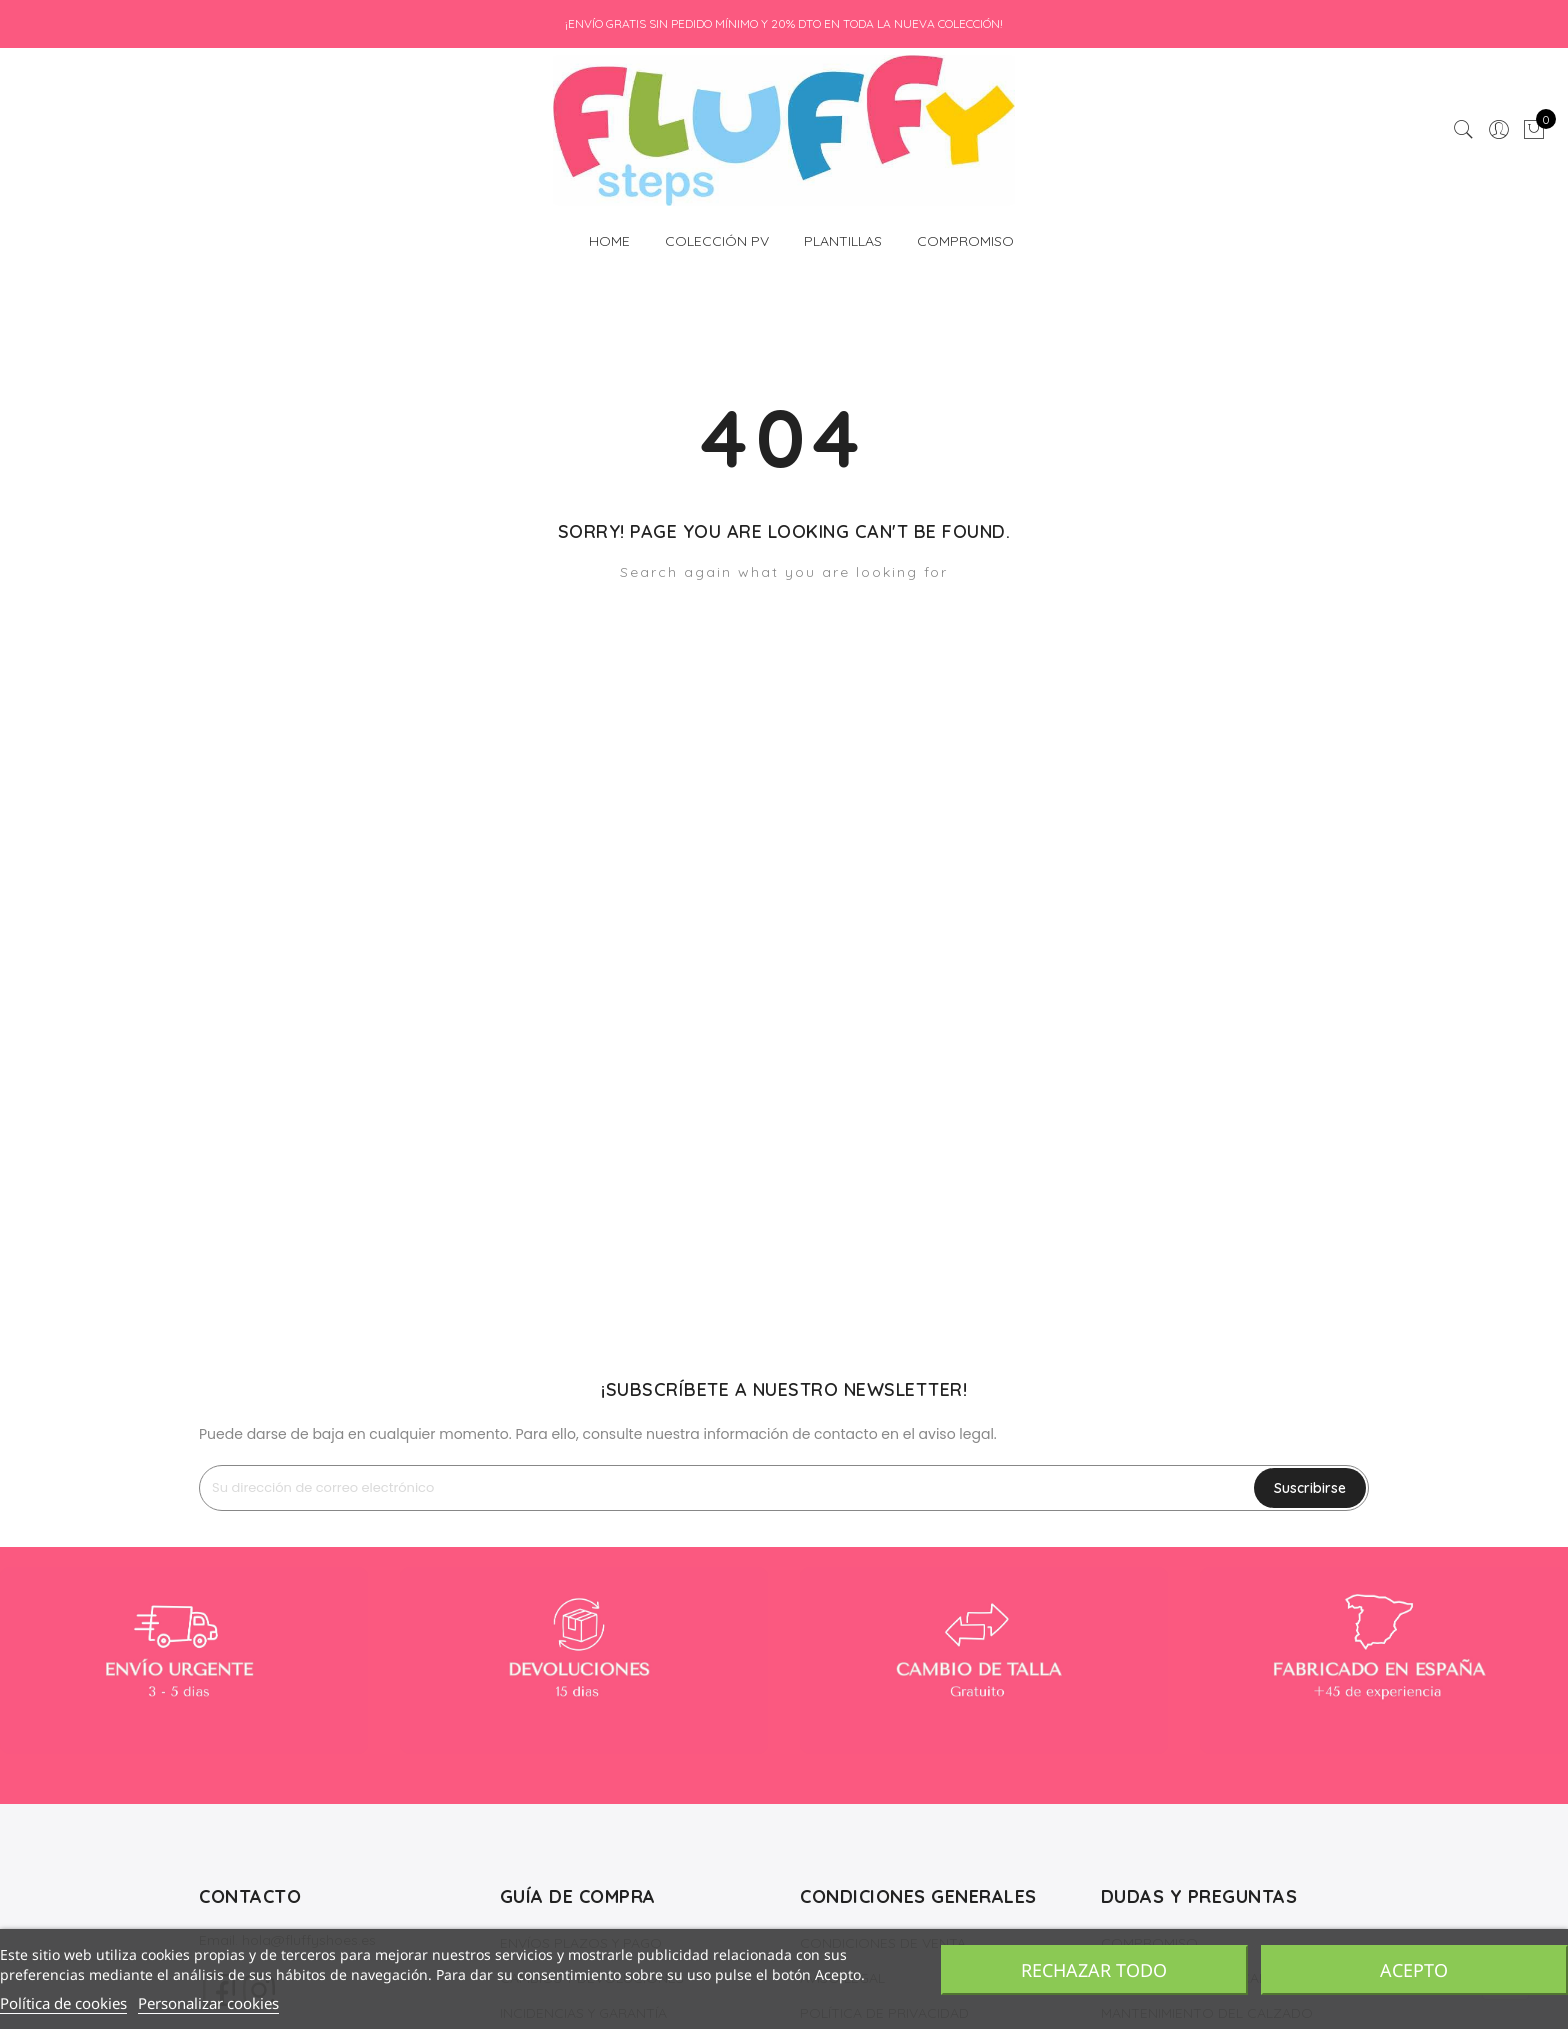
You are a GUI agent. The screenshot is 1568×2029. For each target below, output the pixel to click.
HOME (609, 235)
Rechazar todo (1094, 1970)
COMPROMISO (965, 241)
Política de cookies (63, 2003)
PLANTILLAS (843, 235)
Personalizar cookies (208, 2003)
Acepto (1414, 1970)
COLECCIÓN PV (717, 235)
